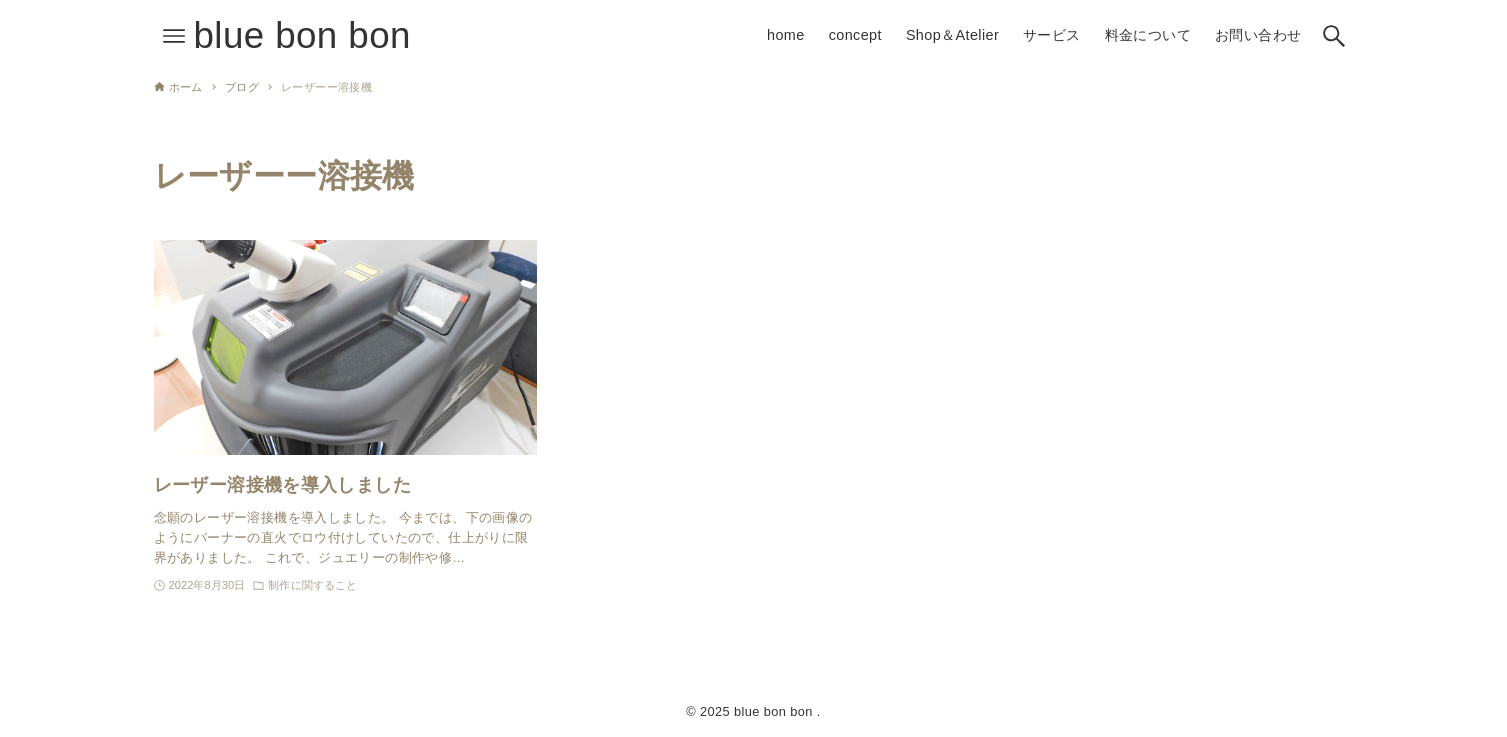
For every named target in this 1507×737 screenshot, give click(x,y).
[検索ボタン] (1334, 36)
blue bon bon (302, 35)
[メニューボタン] (174, 36)
